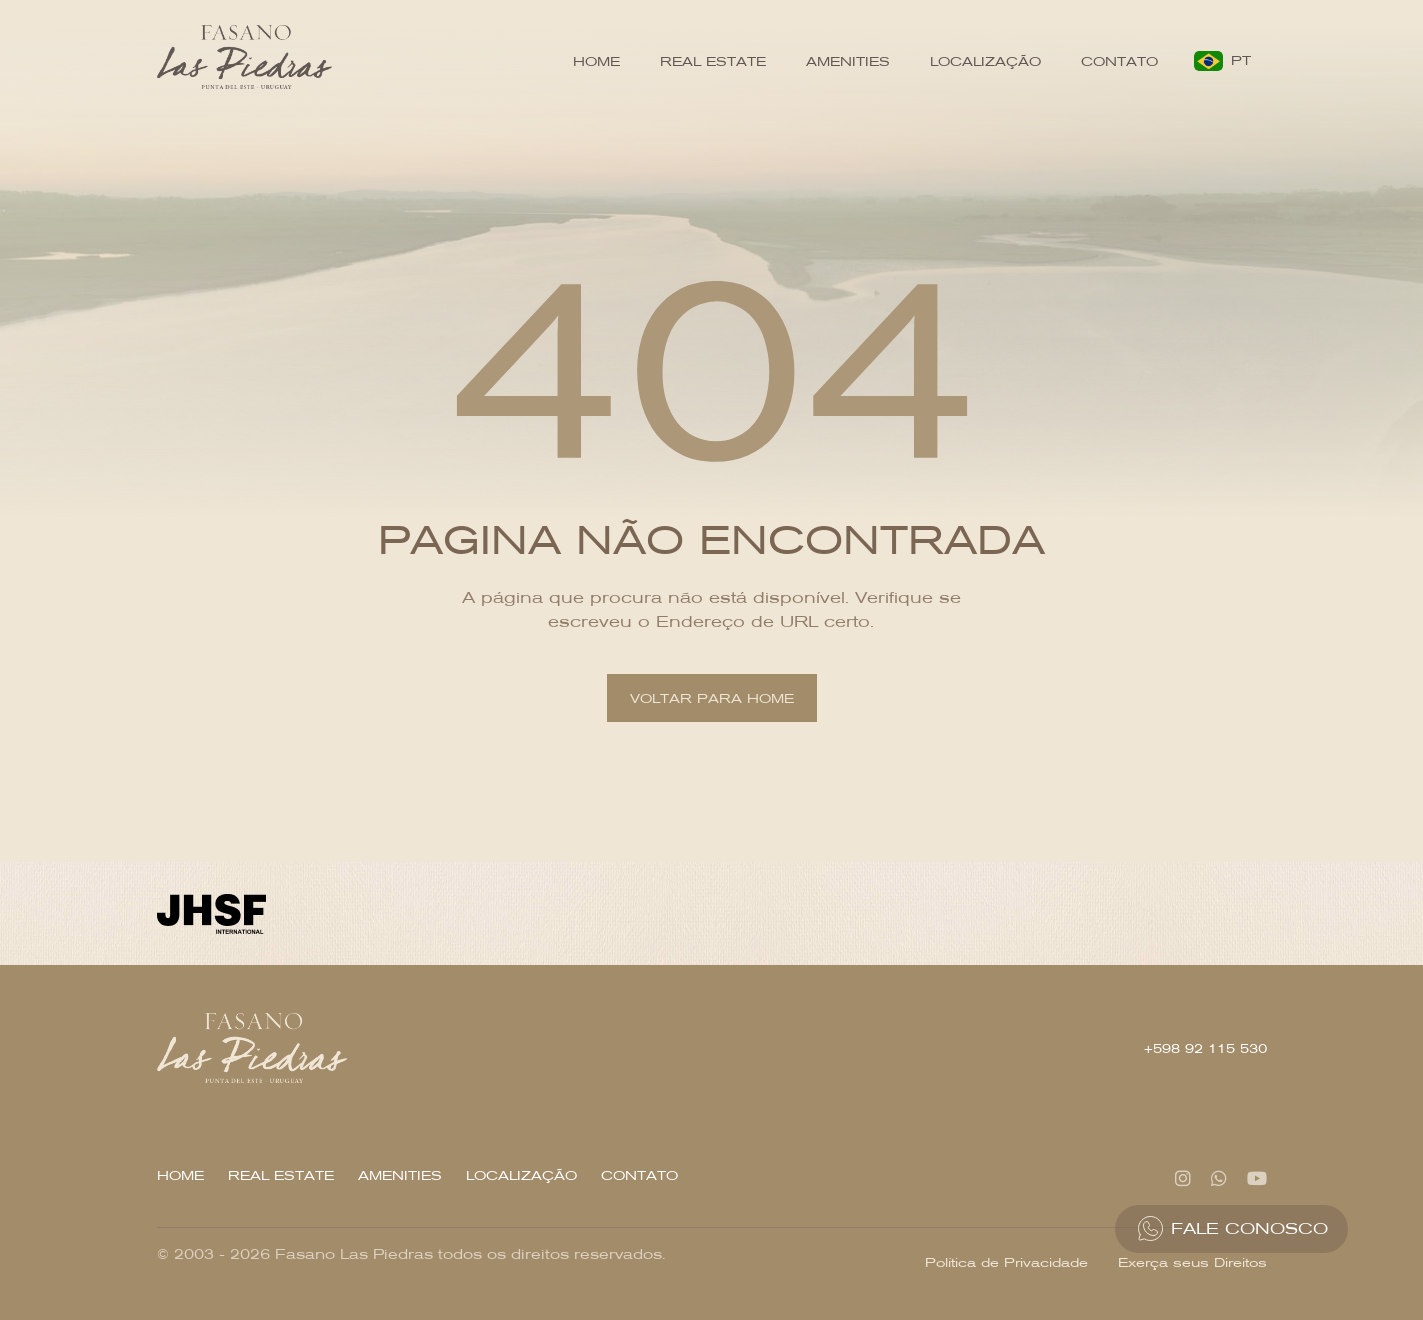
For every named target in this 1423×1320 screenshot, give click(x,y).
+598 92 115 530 (1205, 1048)
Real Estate (713, 61)
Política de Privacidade (1006, 1262)
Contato (1119, 61)
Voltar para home (712, 698)
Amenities (848, 61)
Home (596, 61)
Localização (985, 61)
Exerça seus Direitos (1192, 1262)
